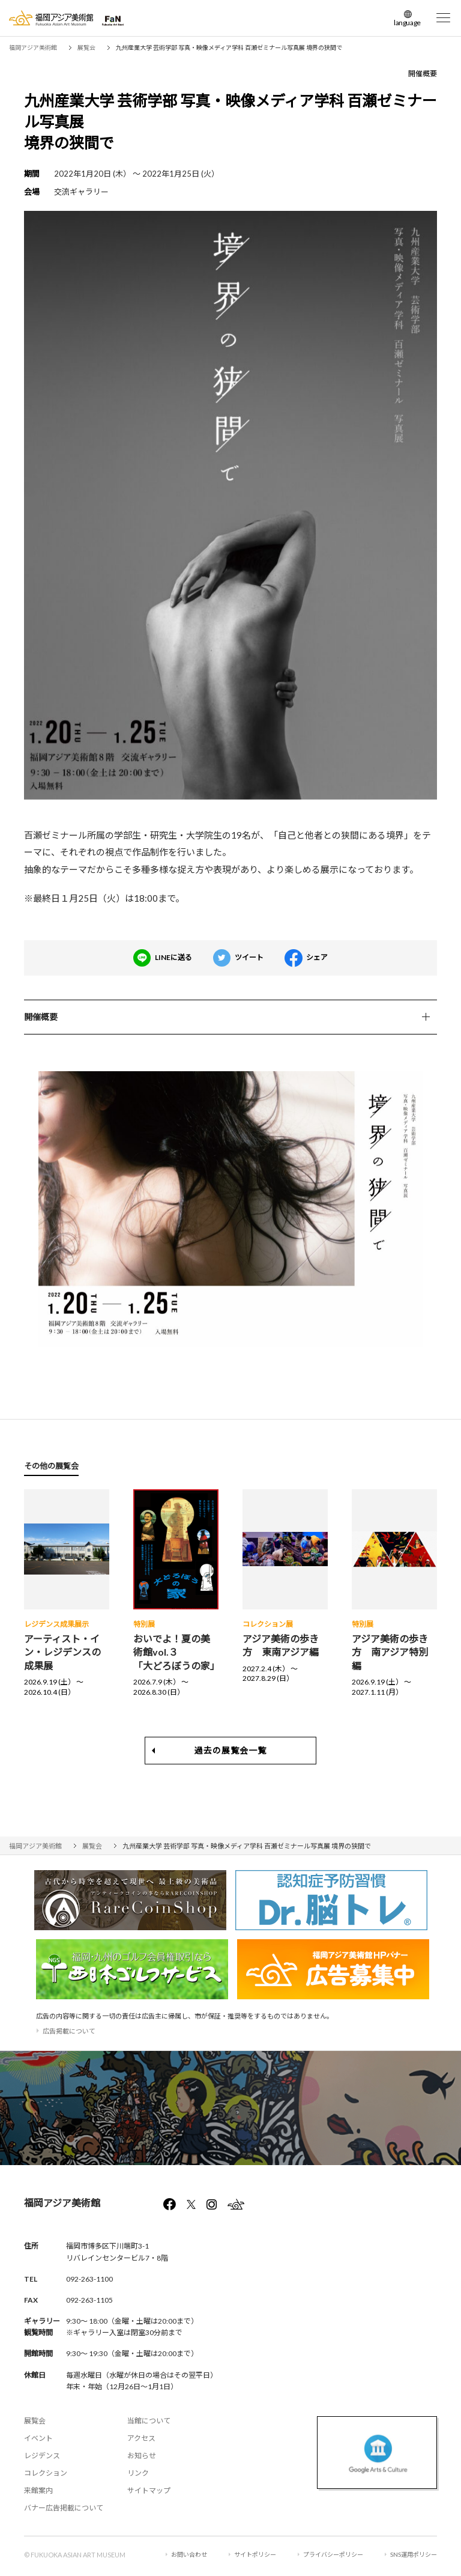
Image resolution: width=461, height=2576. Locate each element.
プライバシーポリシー (333, 2554)
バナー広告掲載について (63, 2507)
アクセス (141, 2438)
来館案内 (38, 2490)
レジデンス (42, 2455)
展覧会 (35, 2420)
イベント (38, 2438)
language (407, 22)
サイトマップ (148, 2490)
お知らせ (141, 2455)
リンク (138, 2472)
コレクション (45, 2472)
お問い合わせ (189, 2554)
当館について (148, 2420)
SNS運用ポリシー (413, 2554)
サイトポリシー (255, 2554)
